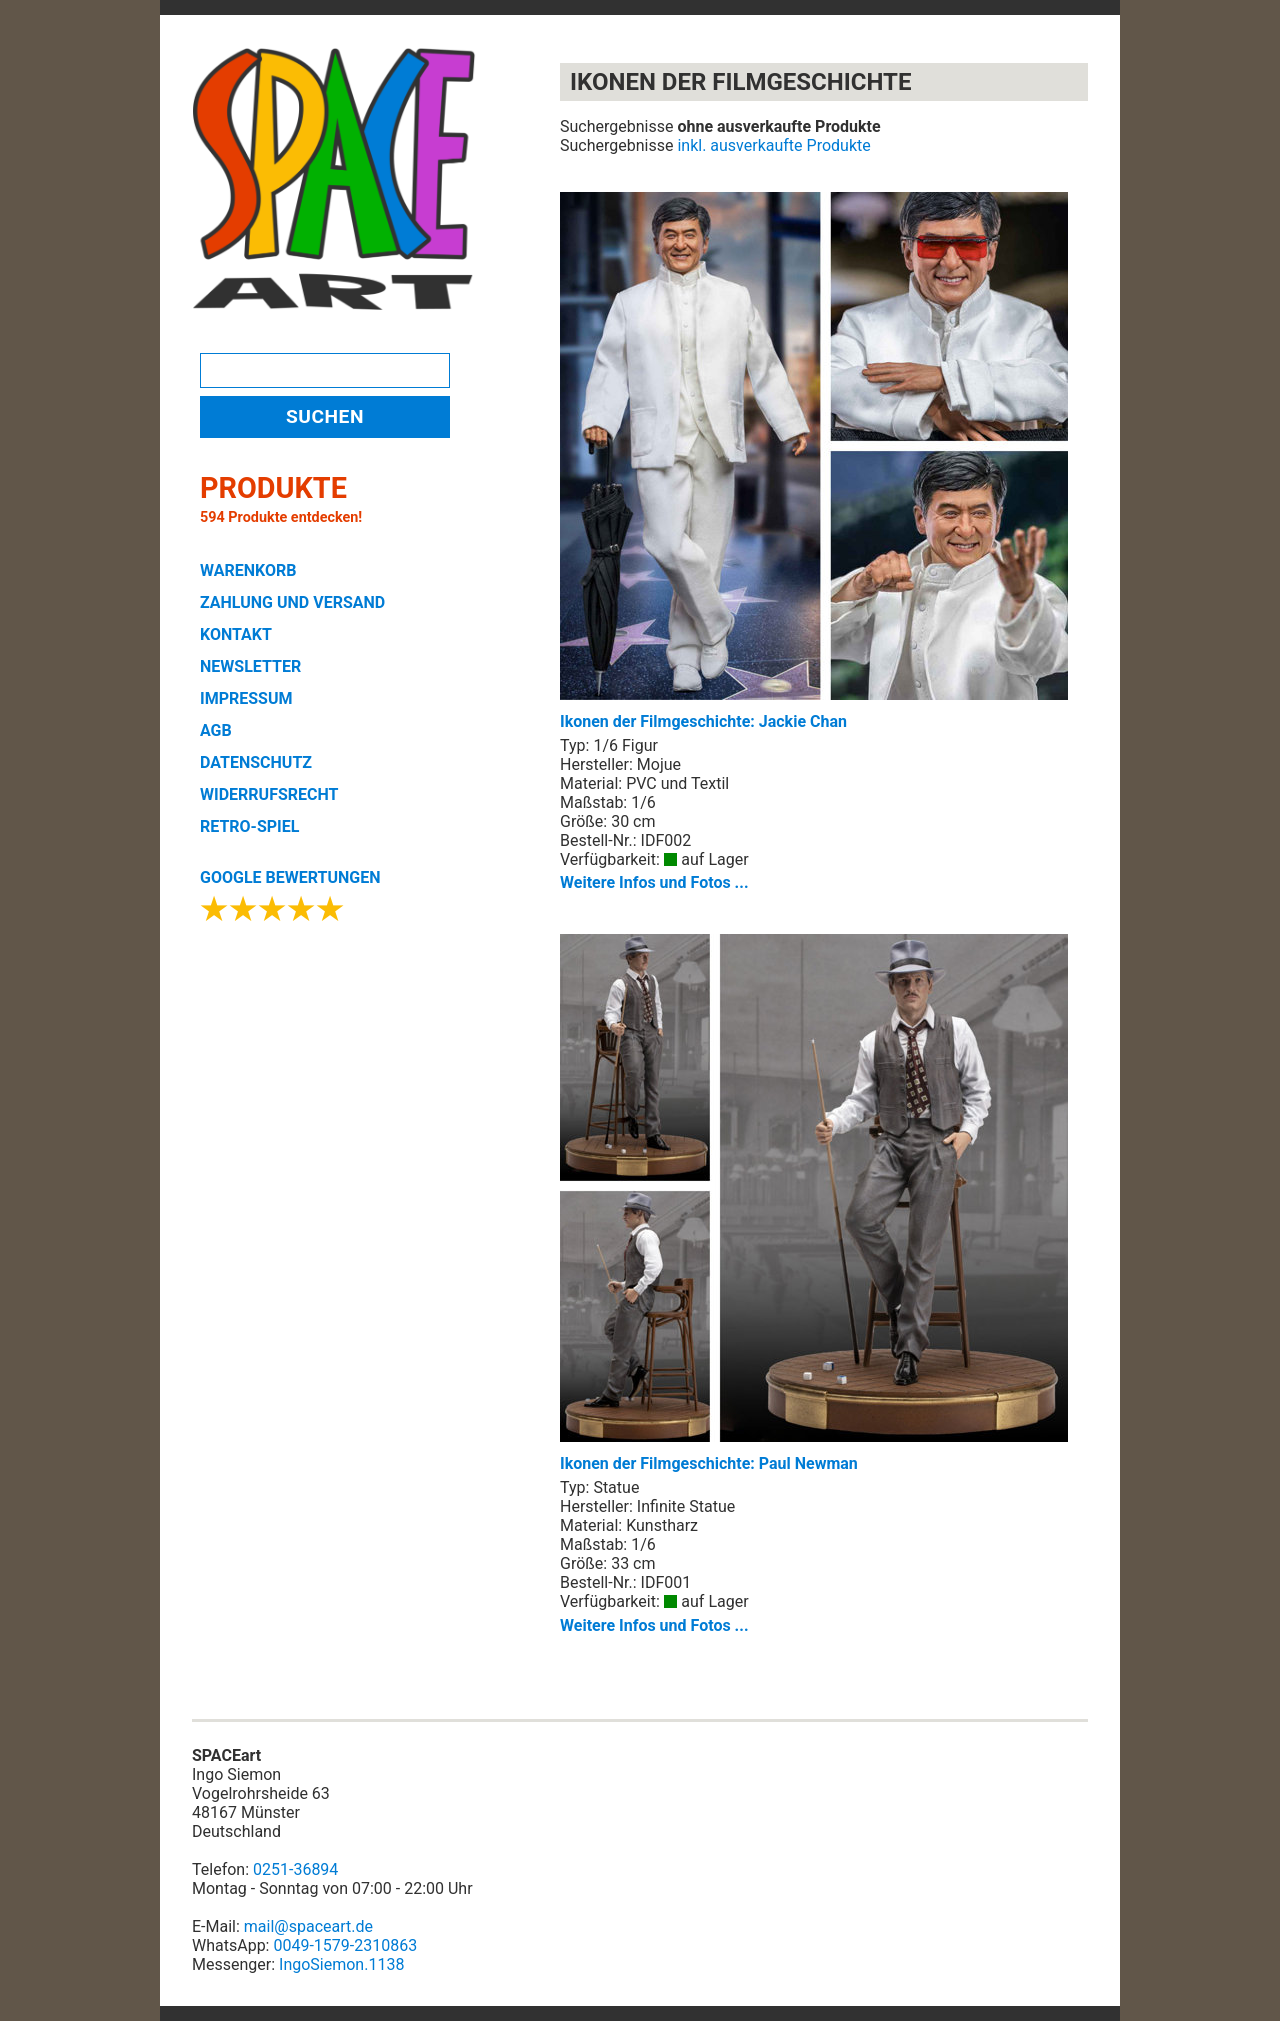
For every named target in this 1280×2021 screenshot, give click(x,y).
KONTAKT (236, 634)
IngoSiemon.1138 (341, 1964)
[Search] (325, 370)
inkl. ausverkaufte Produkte (773, 145)
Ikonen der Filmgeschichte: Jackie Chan (814, 461)
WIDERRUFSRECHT (269, 794)
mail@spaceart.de (308, 1926)
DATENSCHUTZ (256, 762)
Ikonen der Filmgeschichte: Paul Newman (814, 1203)
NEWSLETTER (250, 666)
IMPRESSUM (246, 698)
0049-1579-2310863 (345, 1945)
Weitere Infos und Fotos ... (654, 882)
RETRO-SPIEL (249, 826)
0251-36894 (295, 1869)
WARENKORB (248, 570)
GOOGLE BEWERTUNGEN (290, 877)
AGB (216, 730)
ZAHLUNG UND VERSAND (292, 602)
